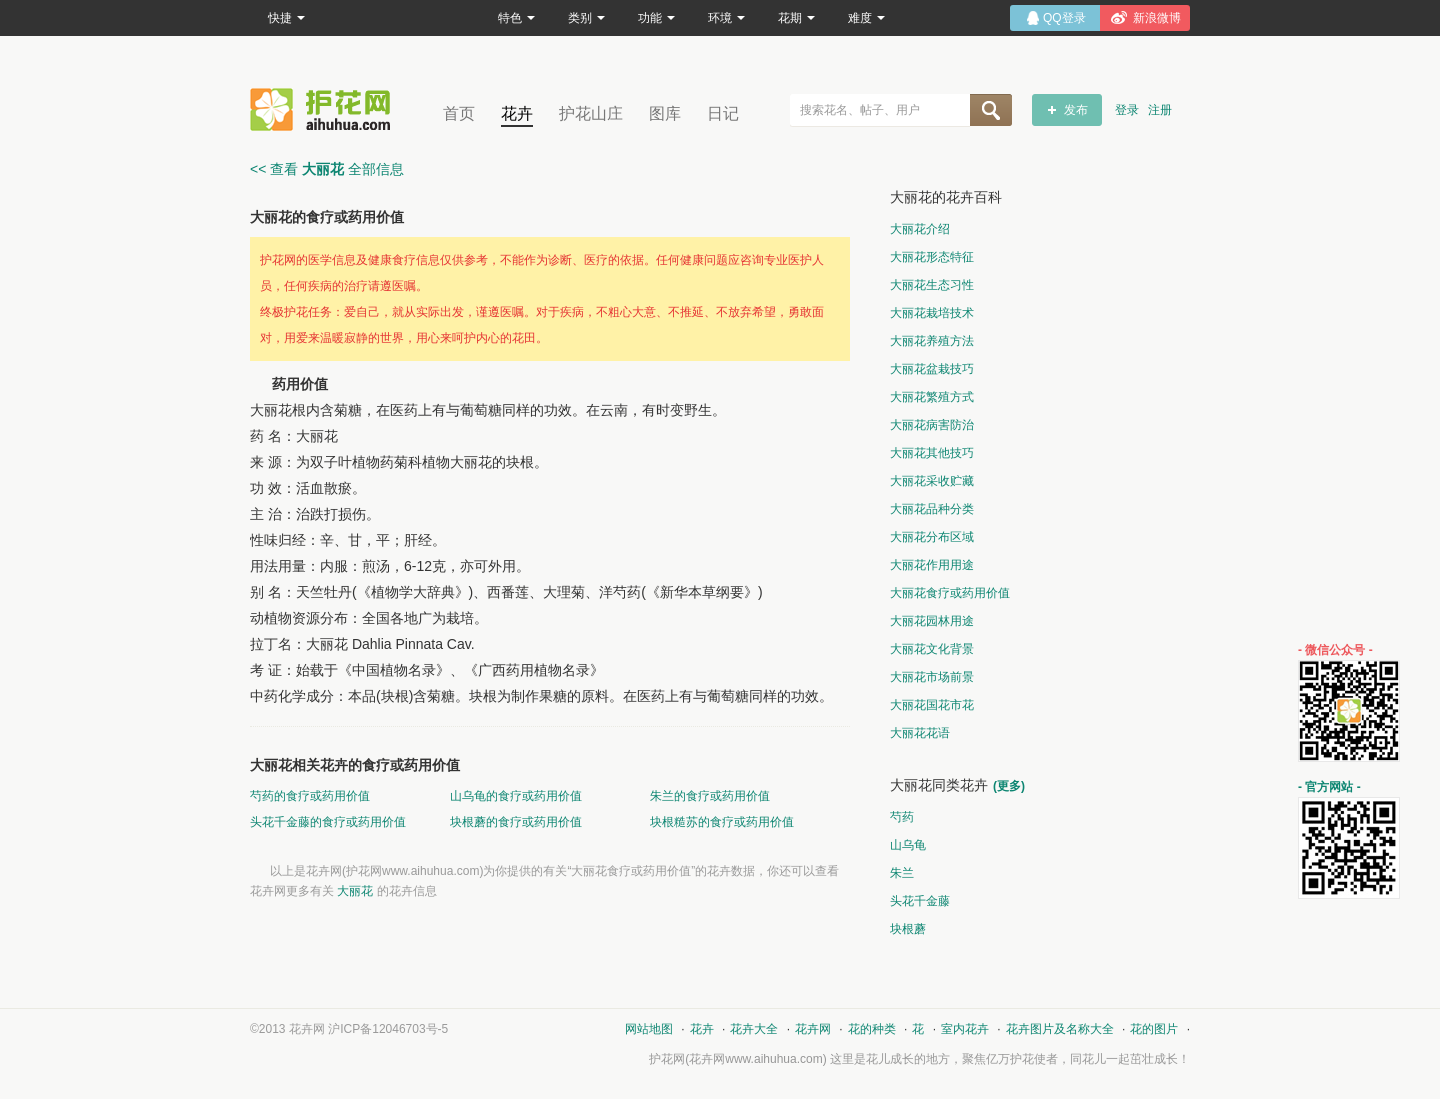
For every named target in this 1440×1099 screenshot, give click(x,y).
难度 (866, 18)
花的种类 (872, 1029)
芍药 (902, 817)
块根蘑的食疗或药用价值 (516, 822)
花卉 (517, 113)
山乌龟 (908, 845)
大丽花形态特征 (932, 257)
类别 (586, 18)
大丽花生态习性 (932, 285)
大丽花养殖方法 (932, 341)
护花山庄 (591, 113)
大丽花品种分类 (932, 509)
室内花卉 (965, 1029)
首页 (459, 113)
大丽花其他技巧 (932, 453)
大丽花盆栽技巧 (932, 369)
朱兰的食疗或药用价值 (710, 796)
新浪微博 (1157, 18)
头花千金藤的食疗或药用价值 (328, 822)
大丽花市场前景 (932, 677)
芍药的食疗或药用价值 (310, 796)
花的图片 (1154, 1029)
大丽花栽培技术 (932, 313)
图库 (665, 113)
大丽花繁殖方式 (932, 397)
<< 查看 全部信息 (327, 169)
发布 (1076, 110)
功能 (656, 18)
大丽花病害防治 (932, 425)
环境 (726, 18)
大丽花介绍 (920, 229)
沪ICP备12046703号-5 (388, 1029)
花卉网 (325, 109)
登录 (1127, 110)
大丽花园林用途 (932, 621)
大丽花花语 (920, 733)
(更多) (1009, 786)
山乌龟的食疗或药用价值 (516, 796)
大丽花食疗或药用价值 (950, 593)
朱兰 (902, 873)
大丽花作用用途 (932, 565)
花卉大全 (754, 1029)
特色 (516, 18)
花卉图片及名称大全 (1060, 1029)
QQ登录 (1064, 18)
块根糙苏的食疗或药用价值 (722, 822)
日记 (723, 113)
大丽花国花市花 (932, 705)
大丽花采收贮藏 (932, 481)
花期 (796, 18)
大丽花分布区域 (932, 537)
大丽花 (355, 891)
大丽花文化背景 (932, 649)
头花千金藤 (920, 901)
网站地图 (649, 1029)
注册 (1160, 110)
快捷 (286, 18)
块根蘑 (908, 929)
